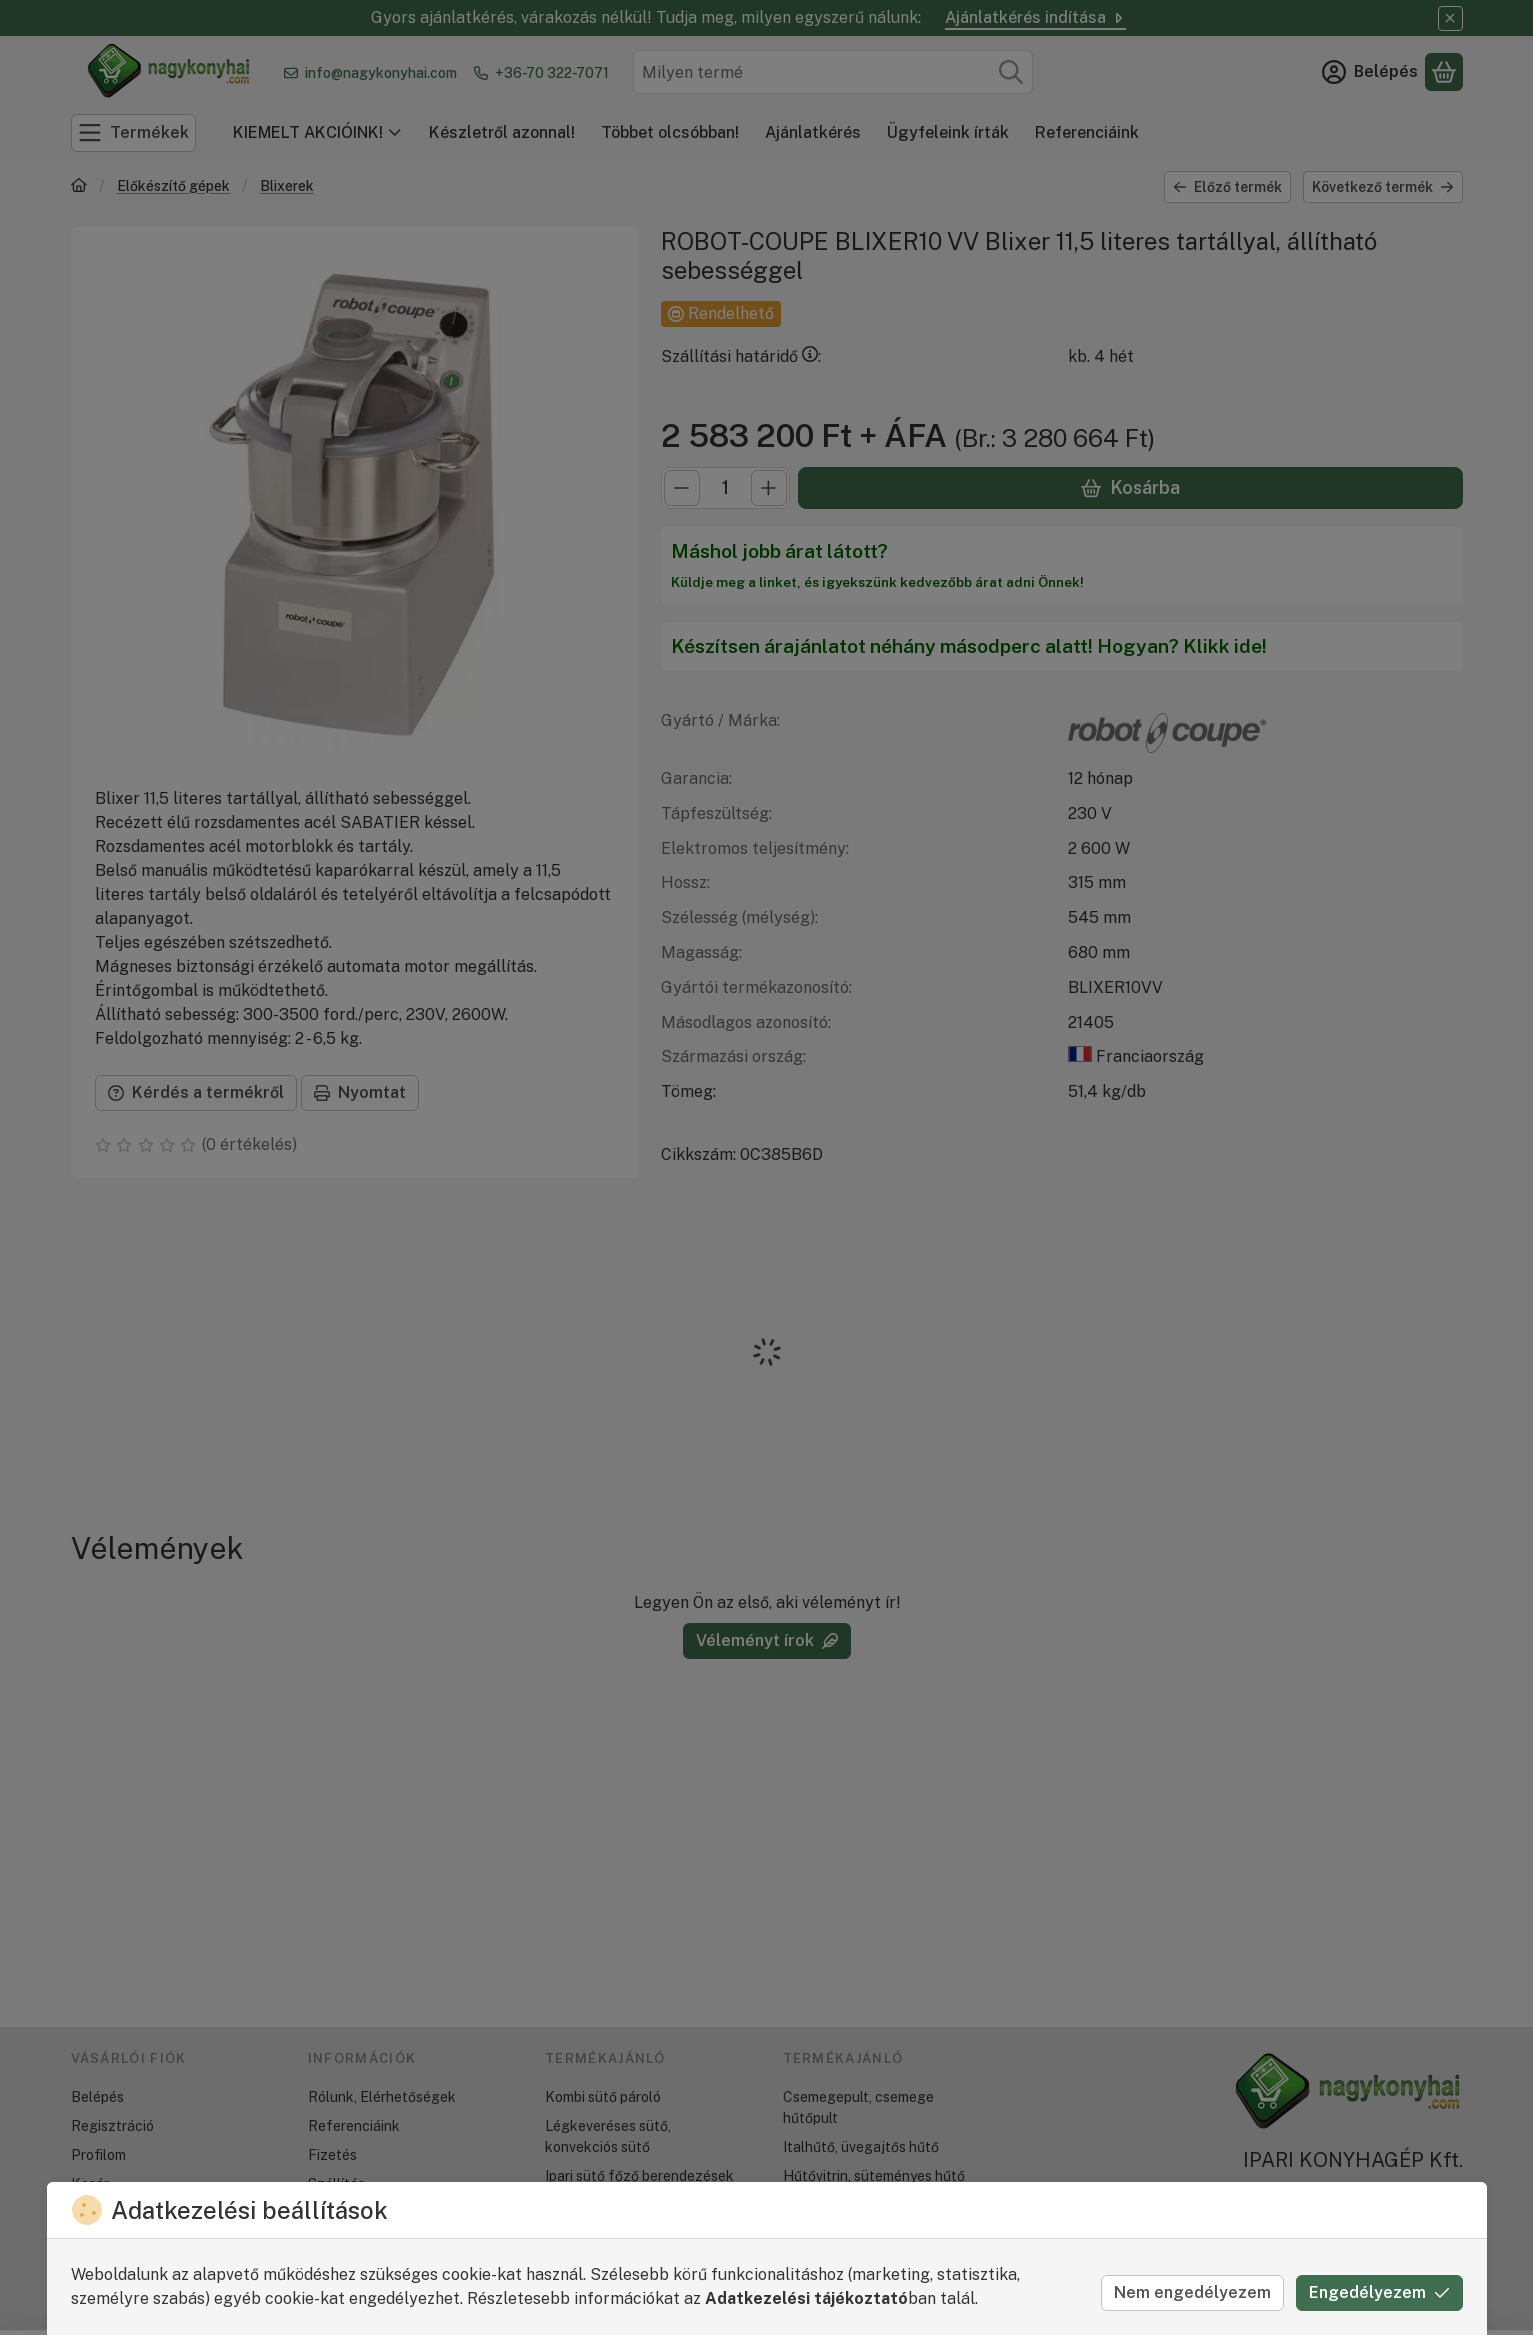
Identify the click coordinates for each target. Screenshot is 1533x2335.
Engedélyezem (1379, 2292)
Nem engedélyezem (1192, 2292)
